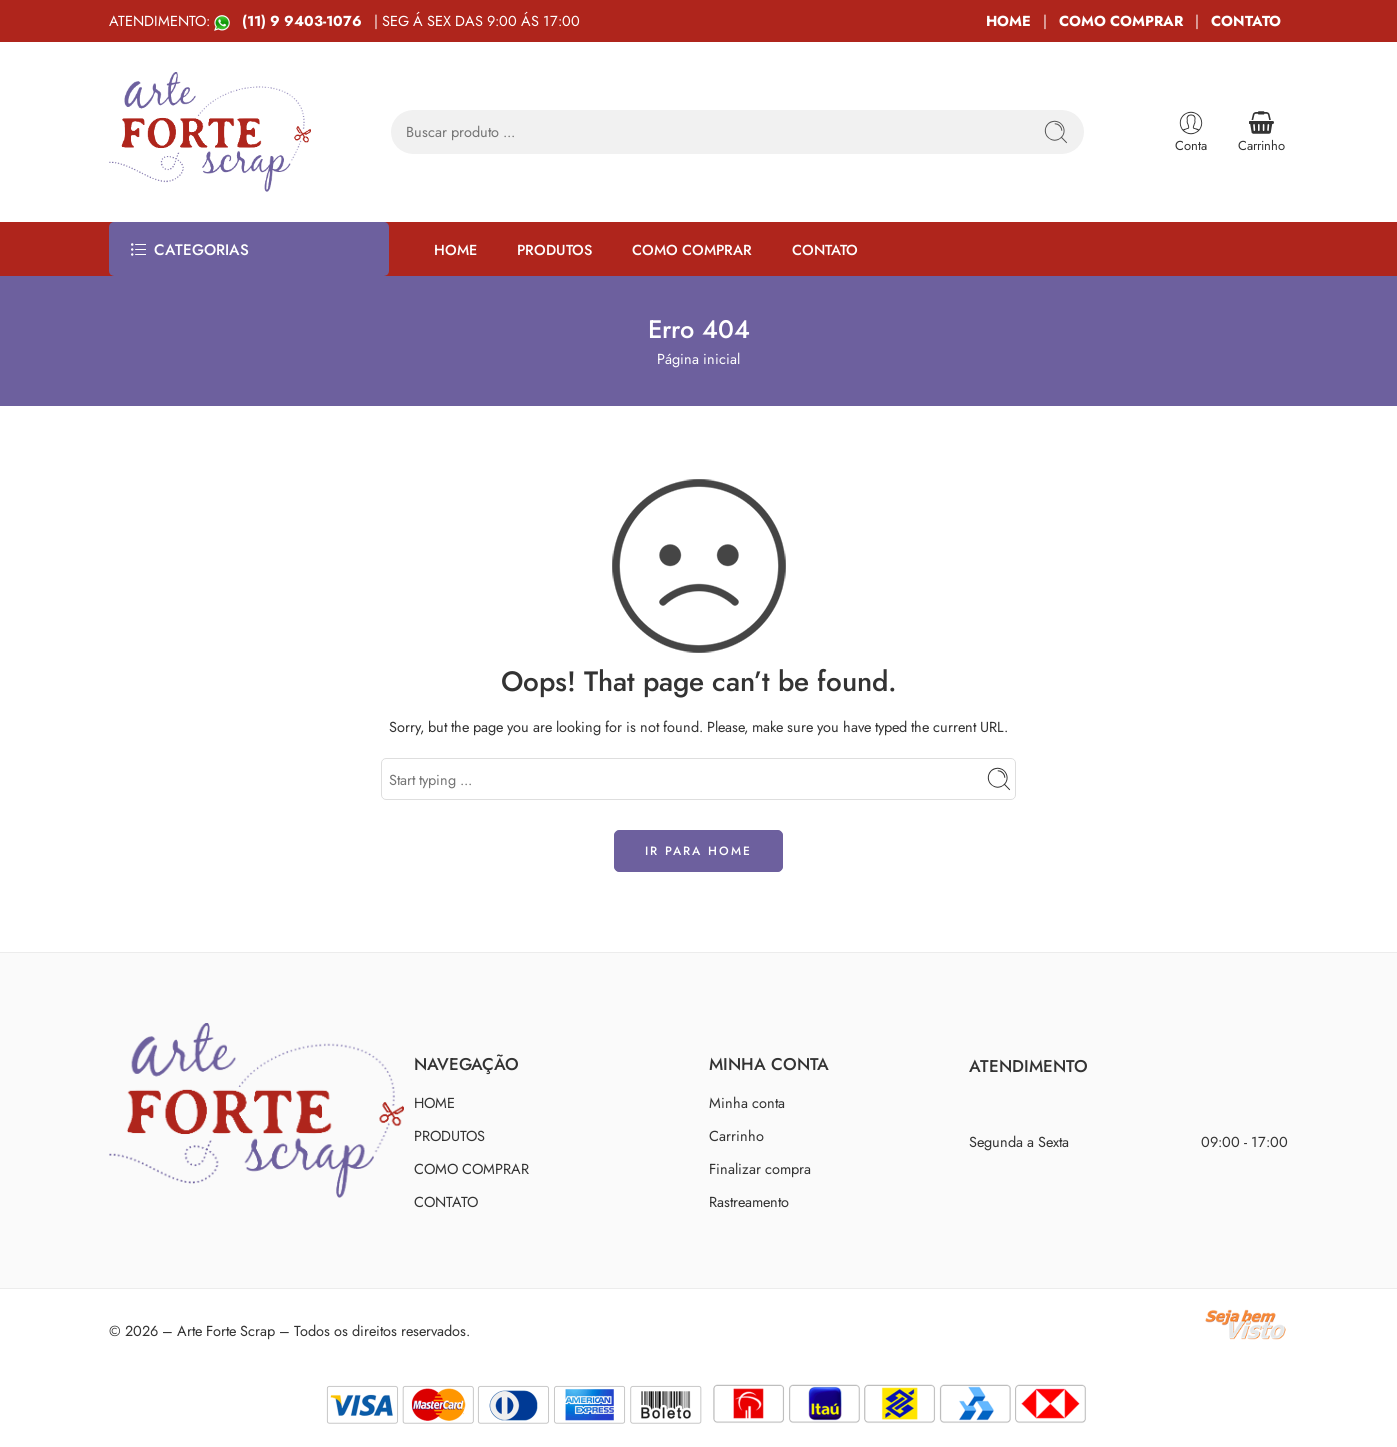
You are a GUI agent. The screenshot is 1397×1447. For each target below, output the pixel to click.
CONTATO (1246, 20)
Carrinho (736, 1135)
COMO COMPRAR (1121, 20)
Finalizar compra (760, 1168)
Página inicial (698, 358)
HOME (1008, 20)
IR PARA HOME (698, 851)
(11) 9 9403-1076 (304, 20)
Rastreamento (749, 1201)
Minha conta (747, 1102)
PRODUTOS (554, 249)
